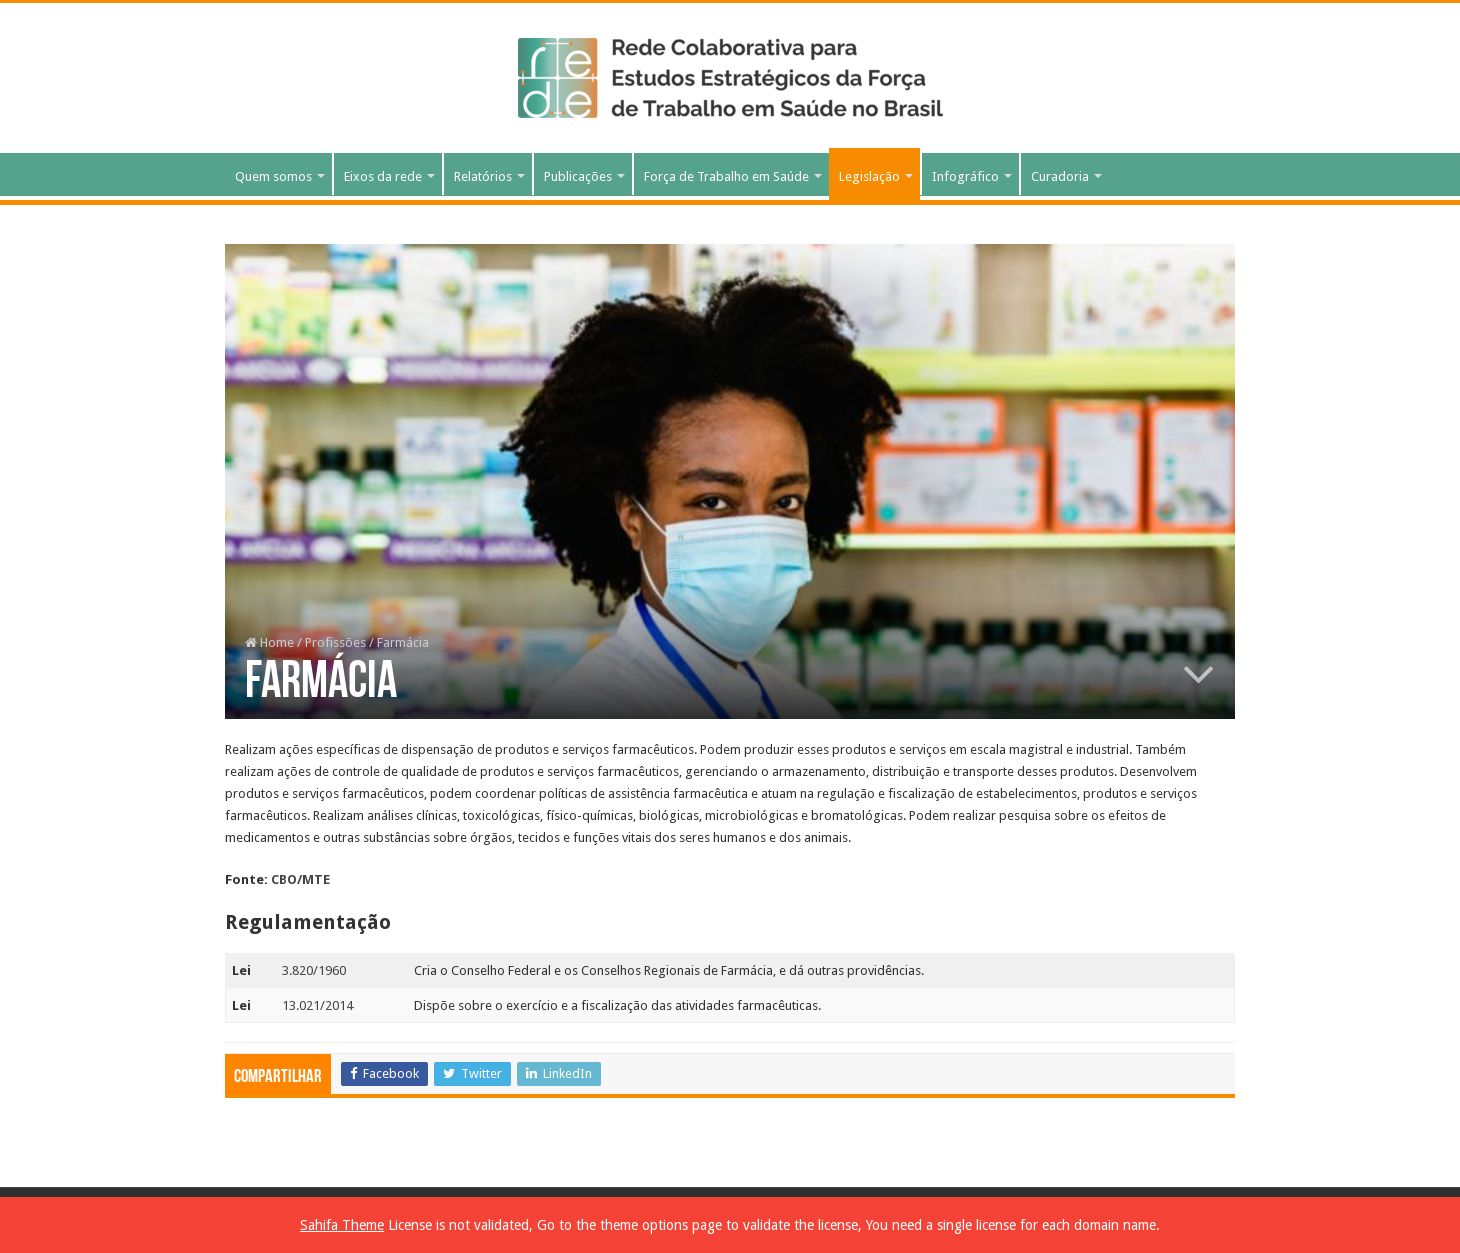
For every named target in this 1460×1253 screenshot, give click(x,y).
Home (269, 642)
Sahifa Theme (342, 1225)
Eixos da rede (383, 176)
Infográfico (965, 176)
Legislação (869, 176)
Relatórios (483, 176)
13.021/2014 (317, 1005)
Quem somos (273, 176)
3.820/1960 (314, 970)
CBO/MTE (300, 879)
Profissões (335, 642)
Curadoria (1060, 176)
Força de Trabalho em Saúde (726, 176)
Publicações (578, 176)
